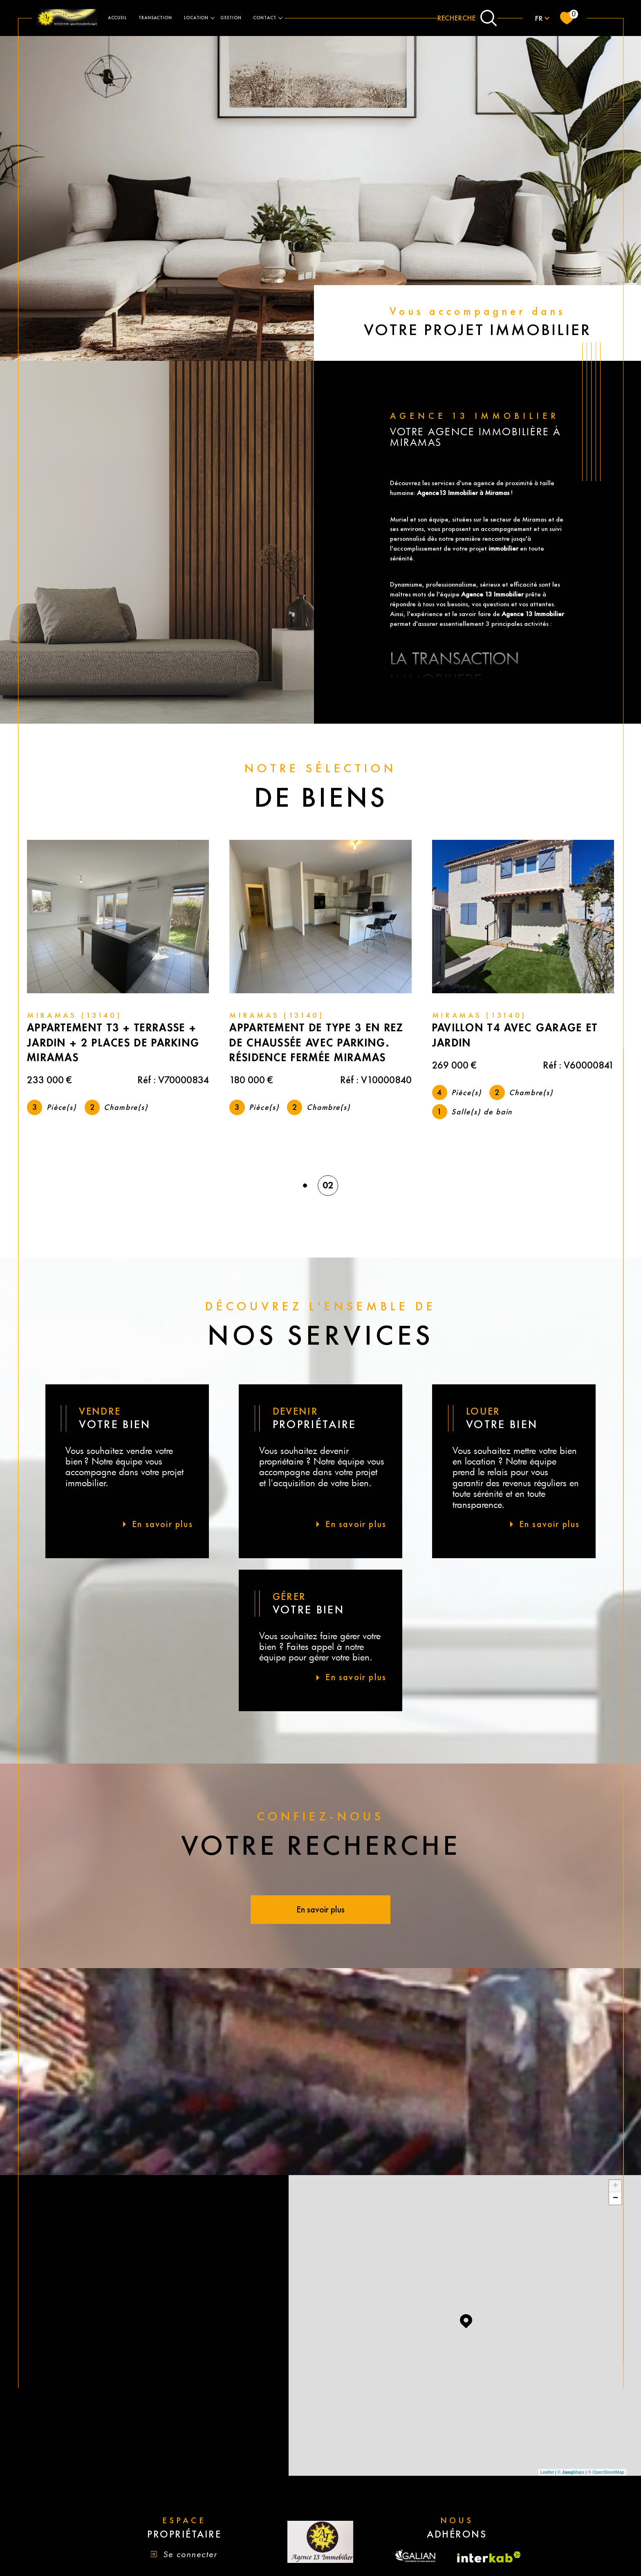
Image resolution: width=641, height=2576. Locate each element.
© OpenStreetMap (606, 2473)
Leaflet (547, 2473)
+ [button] (615, 2187)
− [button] (615, 2200)
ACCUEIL (117, 17)
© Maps (571, 2473)
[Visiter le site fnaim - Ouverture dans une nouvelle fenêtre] (416, 2557)
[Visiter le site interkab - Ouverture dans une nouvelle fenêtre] (489, 2558)
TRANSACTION (155, 17)
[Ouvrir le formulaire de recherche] (467, 18)
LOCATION (196, 17)
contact (264, 17)
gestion (231, 17)
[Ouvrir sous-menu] (213, 17)
